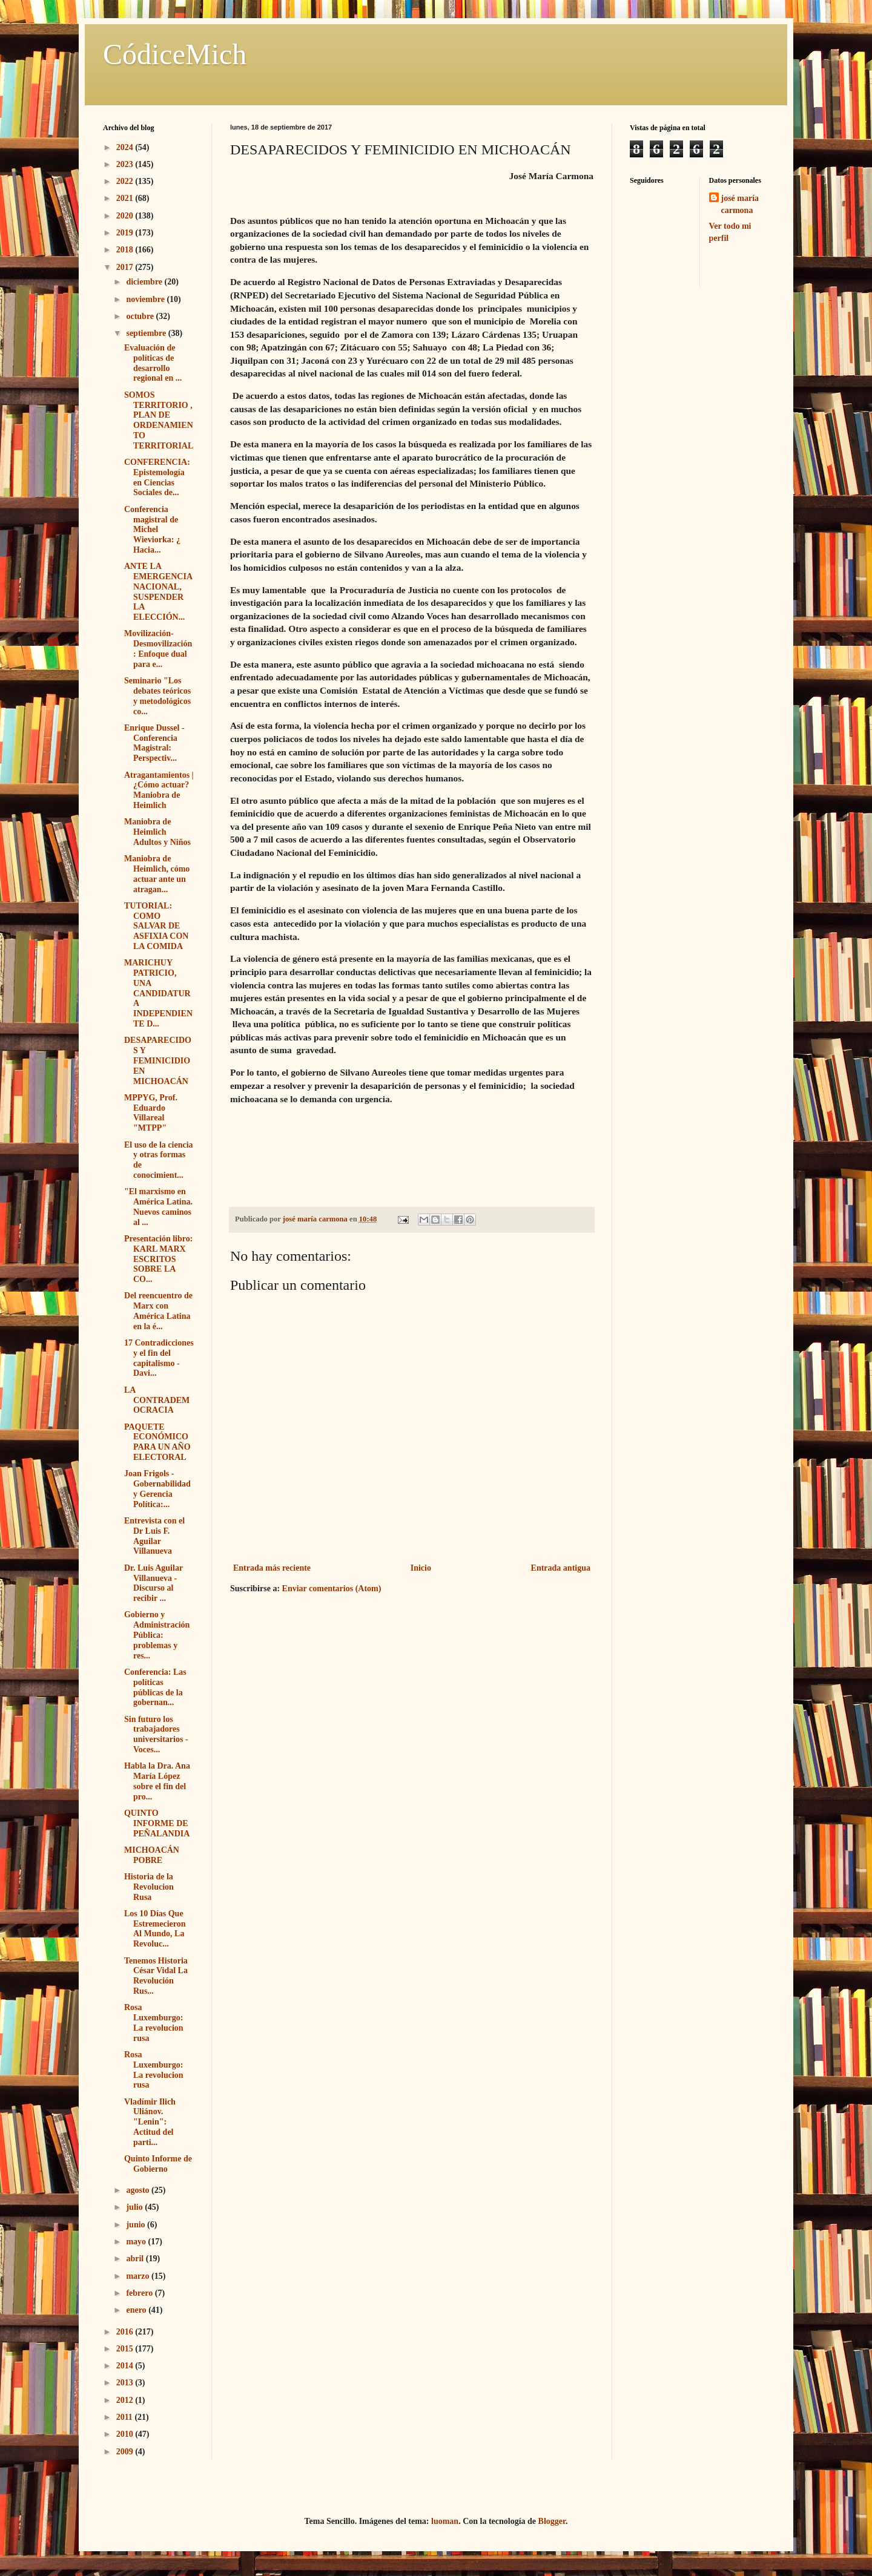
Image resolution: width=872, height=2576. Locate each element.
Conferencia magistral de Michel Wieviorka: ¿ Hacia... (152, 529)
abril (135, 2258)
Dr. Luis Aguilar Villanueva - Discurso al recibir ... (153, 1583)
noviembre (146, 299)
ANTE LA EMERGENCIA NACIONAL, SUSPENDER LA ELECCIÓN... (158, 592)
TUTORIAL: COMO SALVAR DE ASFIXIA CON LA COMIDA (156, 926)
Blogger (552, 2521)
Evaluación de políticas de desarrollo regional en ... (153, 363)
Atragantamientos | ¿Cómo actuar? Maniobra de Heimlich (159, 790)
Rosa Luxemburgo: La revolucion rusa (153, 2022)
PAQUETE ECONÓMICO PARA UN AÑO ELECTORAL (157, 1442)
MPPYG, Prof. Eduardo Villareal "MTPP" (150, 1112)
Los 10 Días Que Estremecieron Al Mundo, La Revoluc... (155, 1928)
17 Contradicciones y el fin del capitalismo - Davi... (159, 1358)
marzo (138, 2276)
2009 (126, 2451)
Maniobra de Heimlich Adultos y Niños (157, 832)
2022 (126, 181)
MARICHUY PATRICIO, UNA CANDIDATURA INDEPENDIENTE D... (158, 993)
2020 (126, 215)
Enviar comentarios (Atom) (332, 1588)
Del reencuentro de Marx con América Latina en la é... (158, 1310)
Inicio (421, 1567)
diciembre (145, 281)
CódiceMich (174, 54)
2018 (126, 249)
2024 (126, 147)
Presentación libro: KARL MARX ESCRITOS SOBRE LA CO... (158, 1259)
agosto (138, 2190)
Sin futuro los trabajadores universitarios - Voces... (156, 1734)
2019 (126, 232)
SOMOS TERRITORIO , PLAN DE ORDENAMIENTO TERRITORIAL (158, 420)
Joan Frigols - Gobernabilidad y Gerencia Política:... (157, 1488)
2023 (126, 164)
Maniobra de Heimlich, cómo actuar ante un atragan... (157, 873)
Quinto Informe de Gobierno (158, 2164)
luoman (444, 2521)
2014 (126, 2365)
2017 (126, 267)
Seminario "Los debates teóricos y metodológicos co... (157, 695)
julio (135, 2207)
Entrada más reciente (272, 1567)
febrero (140, 2293)
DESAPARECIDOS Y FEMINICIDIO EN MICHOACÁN (157, 1060)
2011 (125, 2417)
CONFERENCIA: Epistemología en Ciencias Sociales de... (157, 477)
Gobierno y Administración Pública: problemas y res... (157, 1635)
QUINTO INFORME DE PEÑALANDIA (157, 1823)
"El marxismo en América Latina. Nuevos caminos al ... (158, 1206)
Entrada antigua (560, 1567)
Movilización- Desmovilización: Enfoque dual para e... (158, 648)
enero (137, 2310)
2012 (126, 2400)
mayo (137, 2241)
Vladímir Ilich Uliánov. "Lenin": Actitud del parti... (150, 2122)
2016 (126, 2331)
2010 (126, 2434)
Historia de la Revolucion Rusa (149, 1887)
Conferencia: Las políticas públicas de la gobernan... (155, 1687)
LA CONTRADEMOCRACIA (157, 1400)
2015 (126, 2348)
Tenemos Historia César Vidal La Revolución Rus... (156, 1976)
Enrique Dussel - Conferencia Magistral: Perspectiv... (154, 743)
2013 (126, 2382)
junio (136, 2224)
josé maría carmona (740, 204)
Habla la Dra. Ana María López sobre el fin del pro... (157, 1781)
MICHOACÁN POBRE (151, 1855)
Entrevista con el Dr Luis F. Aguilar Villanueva (154, 1536)
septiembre (147, 333)
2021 (126, 198)
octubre (141, 316)
